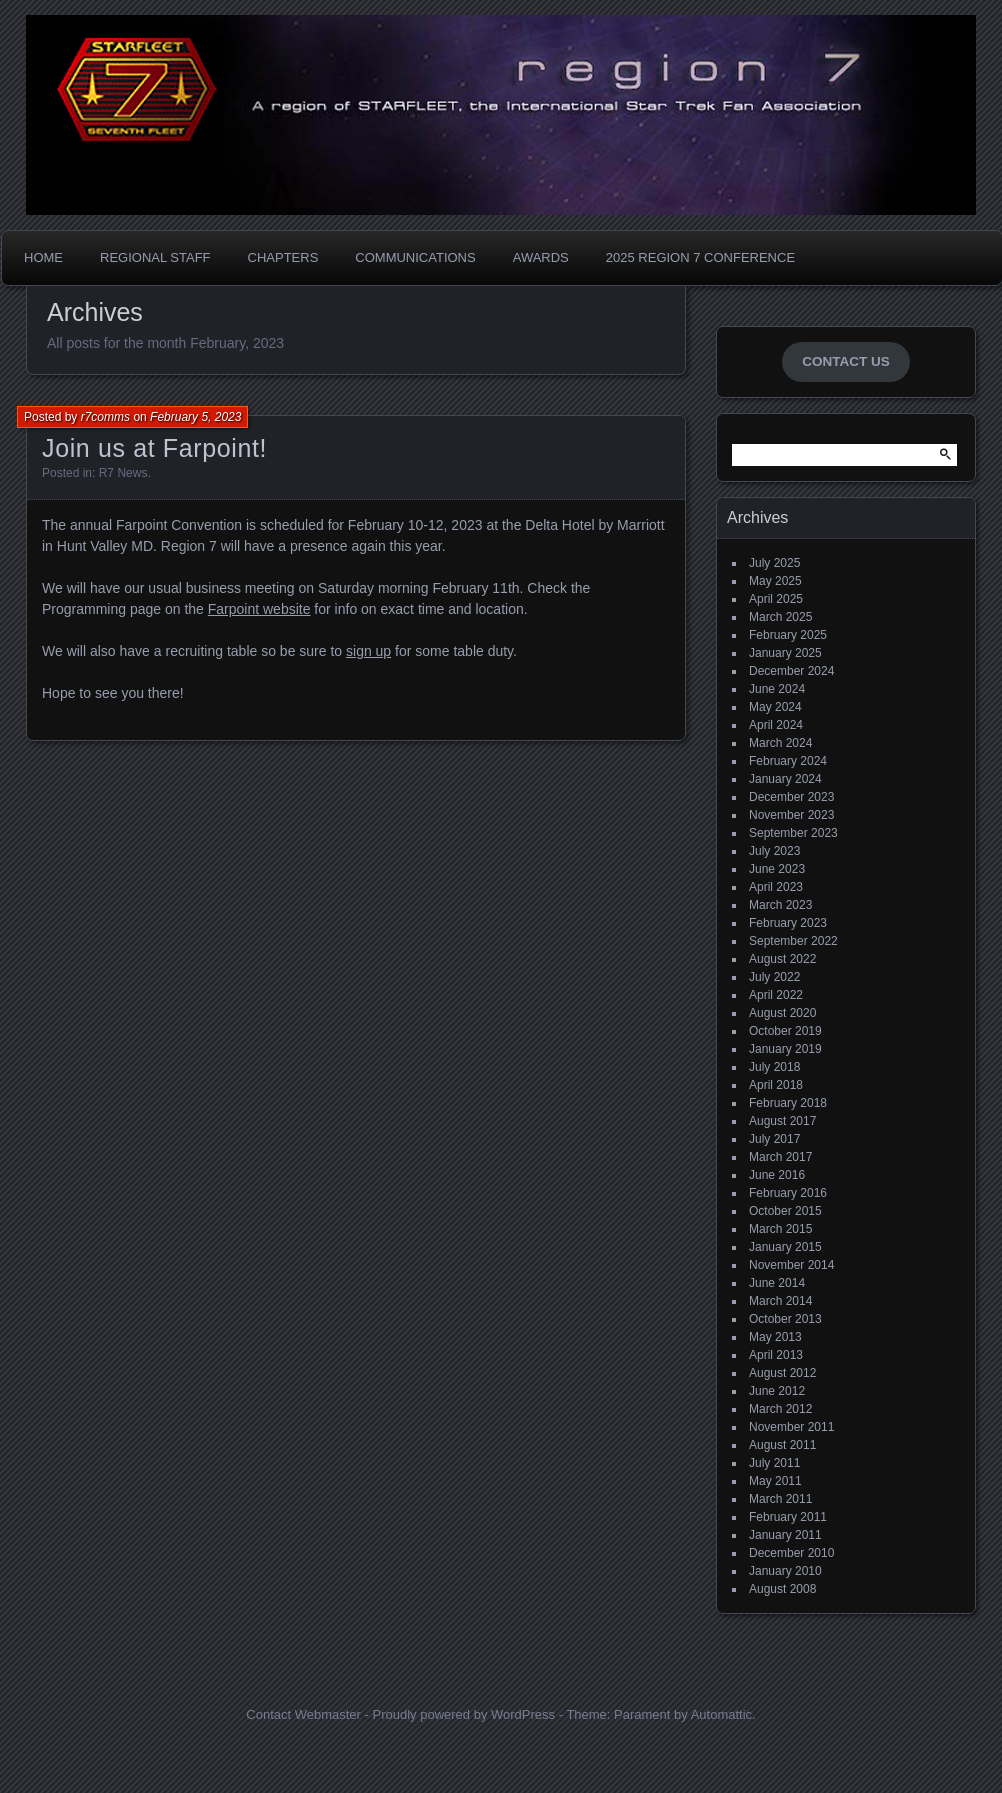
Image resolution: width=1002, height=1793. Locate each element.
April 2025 (776, 599)
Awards (541, 257)
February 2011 (788, 1517)
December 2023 (791, 797)
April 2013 (776, 1355)
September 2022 (793, 941)
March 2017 (780, 1157)
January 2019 (785, 1049)
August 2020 (782, 1013)
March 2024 (780, 743)
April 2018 (776, 1085)
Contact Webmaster (303, 1714)
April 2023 (776, 887)
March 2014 (780, 1301)
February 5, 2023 (195, 417)
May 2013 (775, 1337)
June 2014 (777, 1283)
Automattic (721, 1714)
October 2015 (785, 1211)
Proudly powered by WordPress (463, 1714)
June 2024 (777, 689)
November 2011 (791, 1427)
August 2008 (782, 1589)
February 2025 (788, 635)
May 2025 (775, 581)
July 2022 (774, 977)
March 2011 (780, 1499)
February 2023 (788, 923)
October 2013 (785, 1319)
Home (43, 257)
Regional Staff (155, 257)
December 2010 (791, 1553)
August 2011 (782, 1445)
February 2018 (788, 1103)
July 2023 (774, 851)
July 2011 (774, 1463)
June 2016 (777, 1175)
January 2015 (785, 1247)
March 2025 (780, 617)
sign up (368, 651)
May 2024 (775, 707)
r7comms (105, 417)
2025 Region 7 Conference (700, 257)
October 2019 (785, 1031)
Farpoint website (259, 609)
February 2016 (788, 1193)
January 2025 (785, 653)
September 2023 (793, 833)
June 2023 (777, 869)
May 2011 (775, 1481)
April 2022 (776, 995)
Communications (415, 257)
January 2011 (785, 1535)
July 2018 (774, 1067)
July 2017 (774, 1139)
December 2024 (791, 671)
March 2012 (780, 1409)
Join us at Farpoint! (154, 448)
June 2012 (777, 1391)
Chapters (283, 257)
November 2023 (791, 815)
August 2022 (782, 959)
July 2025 (774, 563)
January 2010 (785, 1571)
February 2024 (788, 761)
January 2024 (785, 779)
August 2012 (782, 1373)
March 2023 (780, 905)
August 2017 (782, 1121)
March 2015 (780, 1229)
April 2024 (776, 725)
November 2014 (791, 1265)
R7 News (123, 473)
